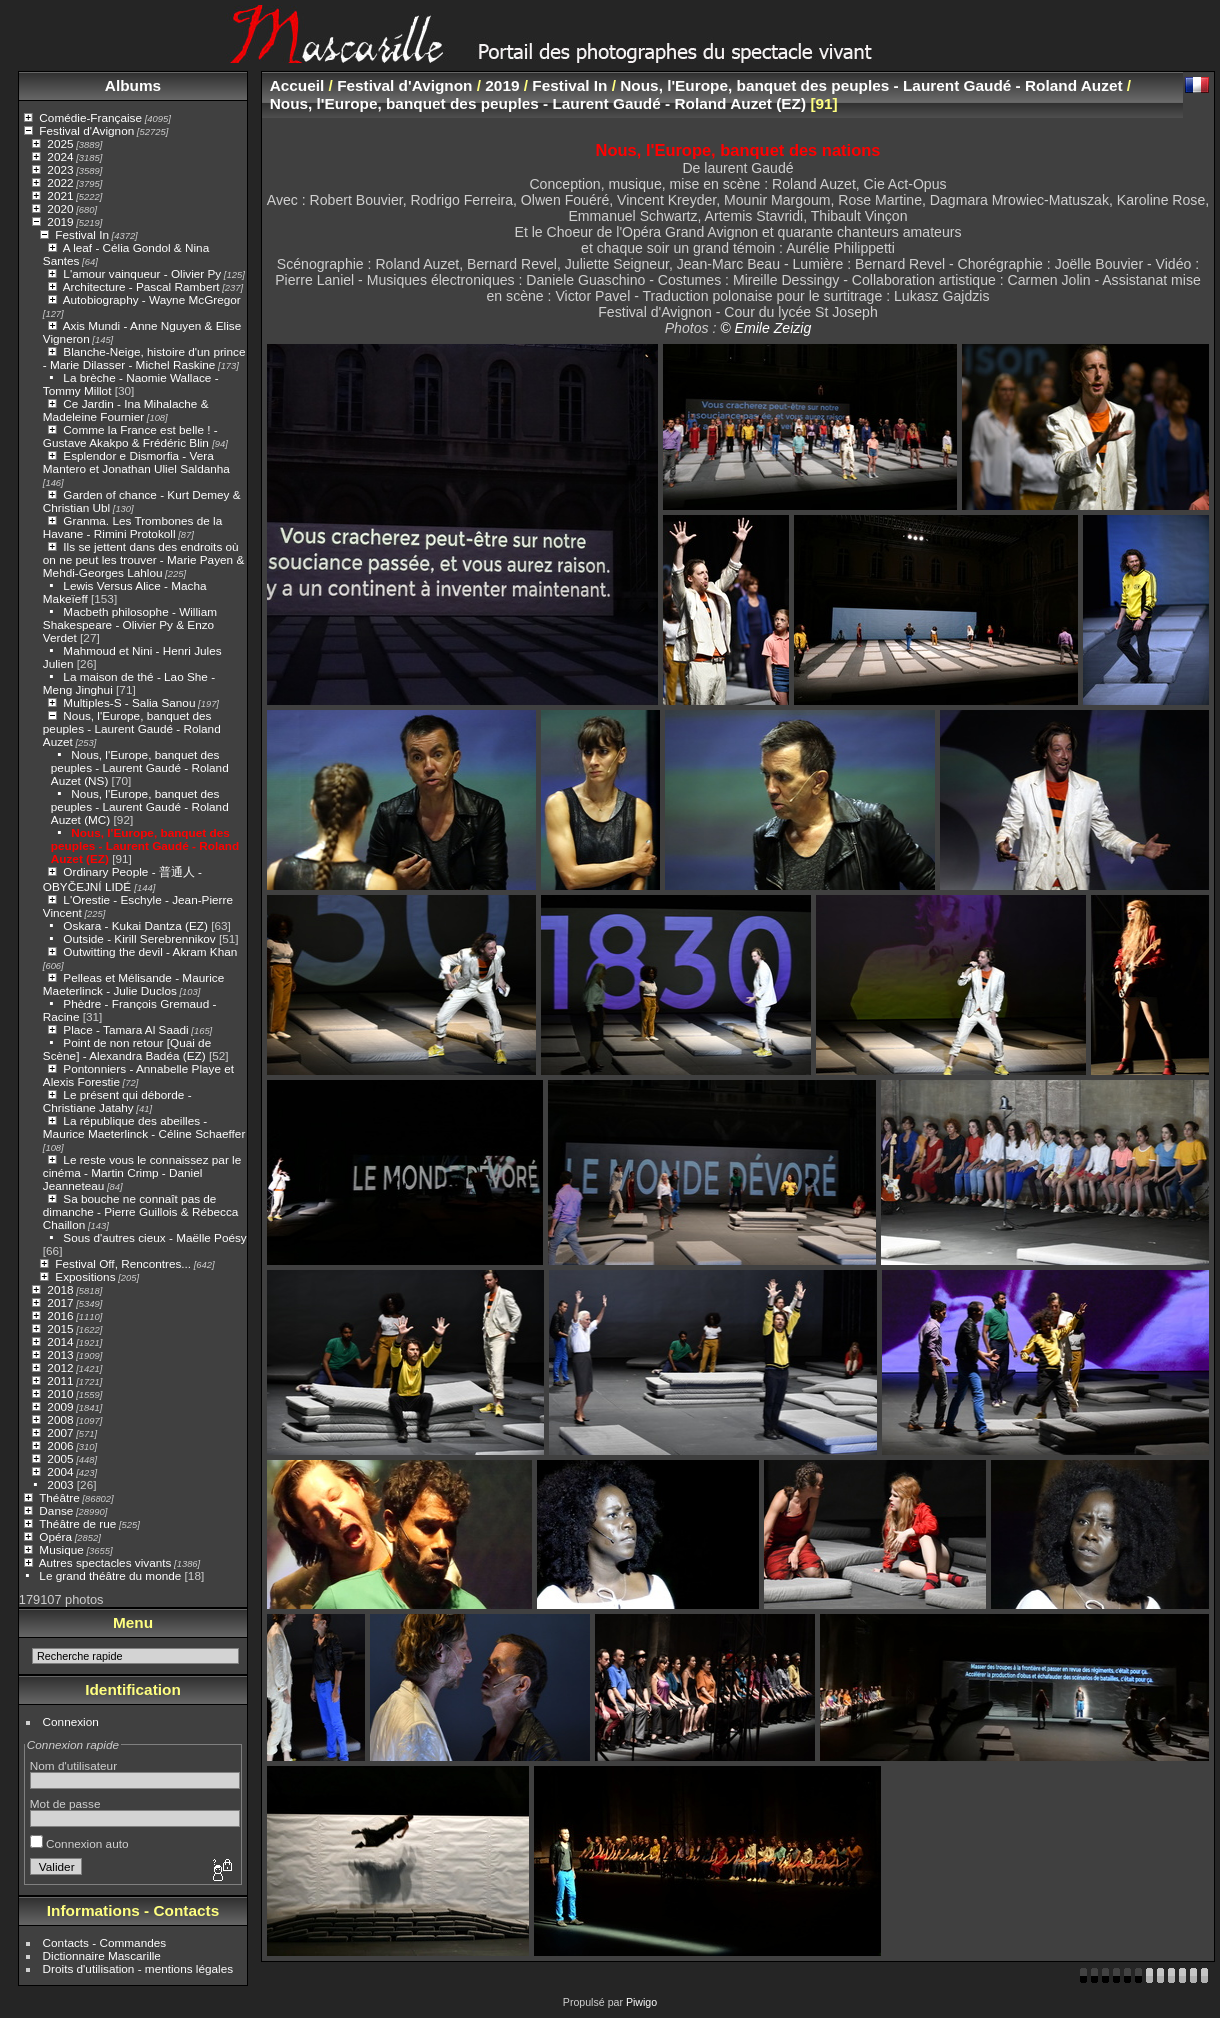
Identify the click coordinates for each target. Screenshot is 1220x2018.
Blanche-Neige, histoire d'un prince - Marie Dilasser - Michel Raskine (144, 358)
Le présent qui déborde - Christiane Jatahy (117, 1101)
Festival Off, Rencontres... (123, 1263)
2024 (60, 156)
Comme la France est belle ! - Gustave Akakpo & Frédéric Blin (130, 436)
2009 (60, 1406)
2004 (60, 1471)
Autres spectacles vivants (105, 1562)
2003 (60, 1484)
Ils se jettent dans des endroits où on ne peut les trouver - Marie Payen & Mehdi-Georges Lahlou (143, 559)
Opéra (55, 1536)
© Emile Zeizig (765, 328)
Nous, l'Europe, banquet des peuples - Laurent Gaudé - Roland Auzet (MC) (140, 806)
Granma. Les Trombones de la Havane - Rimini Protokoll (132, 527)
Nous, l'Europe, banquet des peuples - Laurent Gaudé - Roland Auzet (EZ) (145, 845)
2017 (60, 1302)
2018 (60, 1289)
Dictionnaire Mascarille (102, 1955)
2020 (60, 208)
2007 (60, 1432)
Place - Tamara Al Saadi (125, 1029)
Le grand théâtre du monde (110, 1575)
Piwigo (641, 2002)
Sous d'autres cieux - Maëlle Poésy (154, 1237)
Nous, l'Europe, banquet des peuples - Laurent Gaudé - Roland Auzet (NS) (140, 767)
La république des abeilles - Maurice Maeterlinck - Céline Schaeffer (144, 1127)
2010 (60, 1393)
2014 (60, 1341)
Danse (56, 1510)
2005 (60, 1458)
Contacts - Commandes (105, 1942)
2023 (60, 169)
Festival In (82, 234)
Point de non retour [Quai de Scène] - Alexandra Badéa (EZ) (127, 1049)
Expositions (85, 1276)
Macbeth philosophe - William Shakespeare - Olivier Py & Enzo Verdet (130, 624)
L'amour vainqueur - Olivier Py (142, 273)
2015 (60, 1328)
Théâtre (59, 1497)
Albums (133, 85)
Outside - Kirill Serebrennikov (139, 938)
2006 (60, 1445)
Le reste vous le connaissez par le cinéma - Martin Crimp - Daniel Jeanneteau (142, 1172)
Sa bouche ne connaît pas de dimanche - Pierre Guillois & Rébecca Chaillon (141, 1211)
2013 (60, 1354)
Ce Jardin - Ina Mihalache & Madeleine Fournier (126, 410)
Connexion (71, 1721)
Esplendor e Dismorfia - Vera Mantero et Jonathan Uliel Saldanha (136, 462)
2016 (60, 1315)
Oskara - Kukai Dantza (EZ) (135, 925)
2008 (60, 1419)
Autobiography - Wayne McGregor (152, 299)
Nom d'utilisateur (73, 1765)
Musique (61, 1549)
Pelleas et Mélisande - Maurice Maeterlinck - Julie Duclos (133, 984)
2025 (60, 143)
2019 (60, 221)
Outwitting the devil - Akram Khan (150, 951)
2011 (60, 1380)
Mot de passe (65, 1803)
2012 (60, 1367)
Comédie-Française (90, 117)
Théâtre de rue (77, 1523)
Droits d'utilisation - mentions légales (138, 1968)
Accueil (297, 85)
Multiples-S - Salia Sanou (129, 702)
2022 (60, 182)
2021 (60, 195)
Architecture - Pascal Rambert (141, 286)
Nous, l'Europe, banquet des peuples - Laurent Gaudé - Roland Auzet (132, 728)
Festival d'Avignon (86, 130)
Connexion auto (79, 1843)
